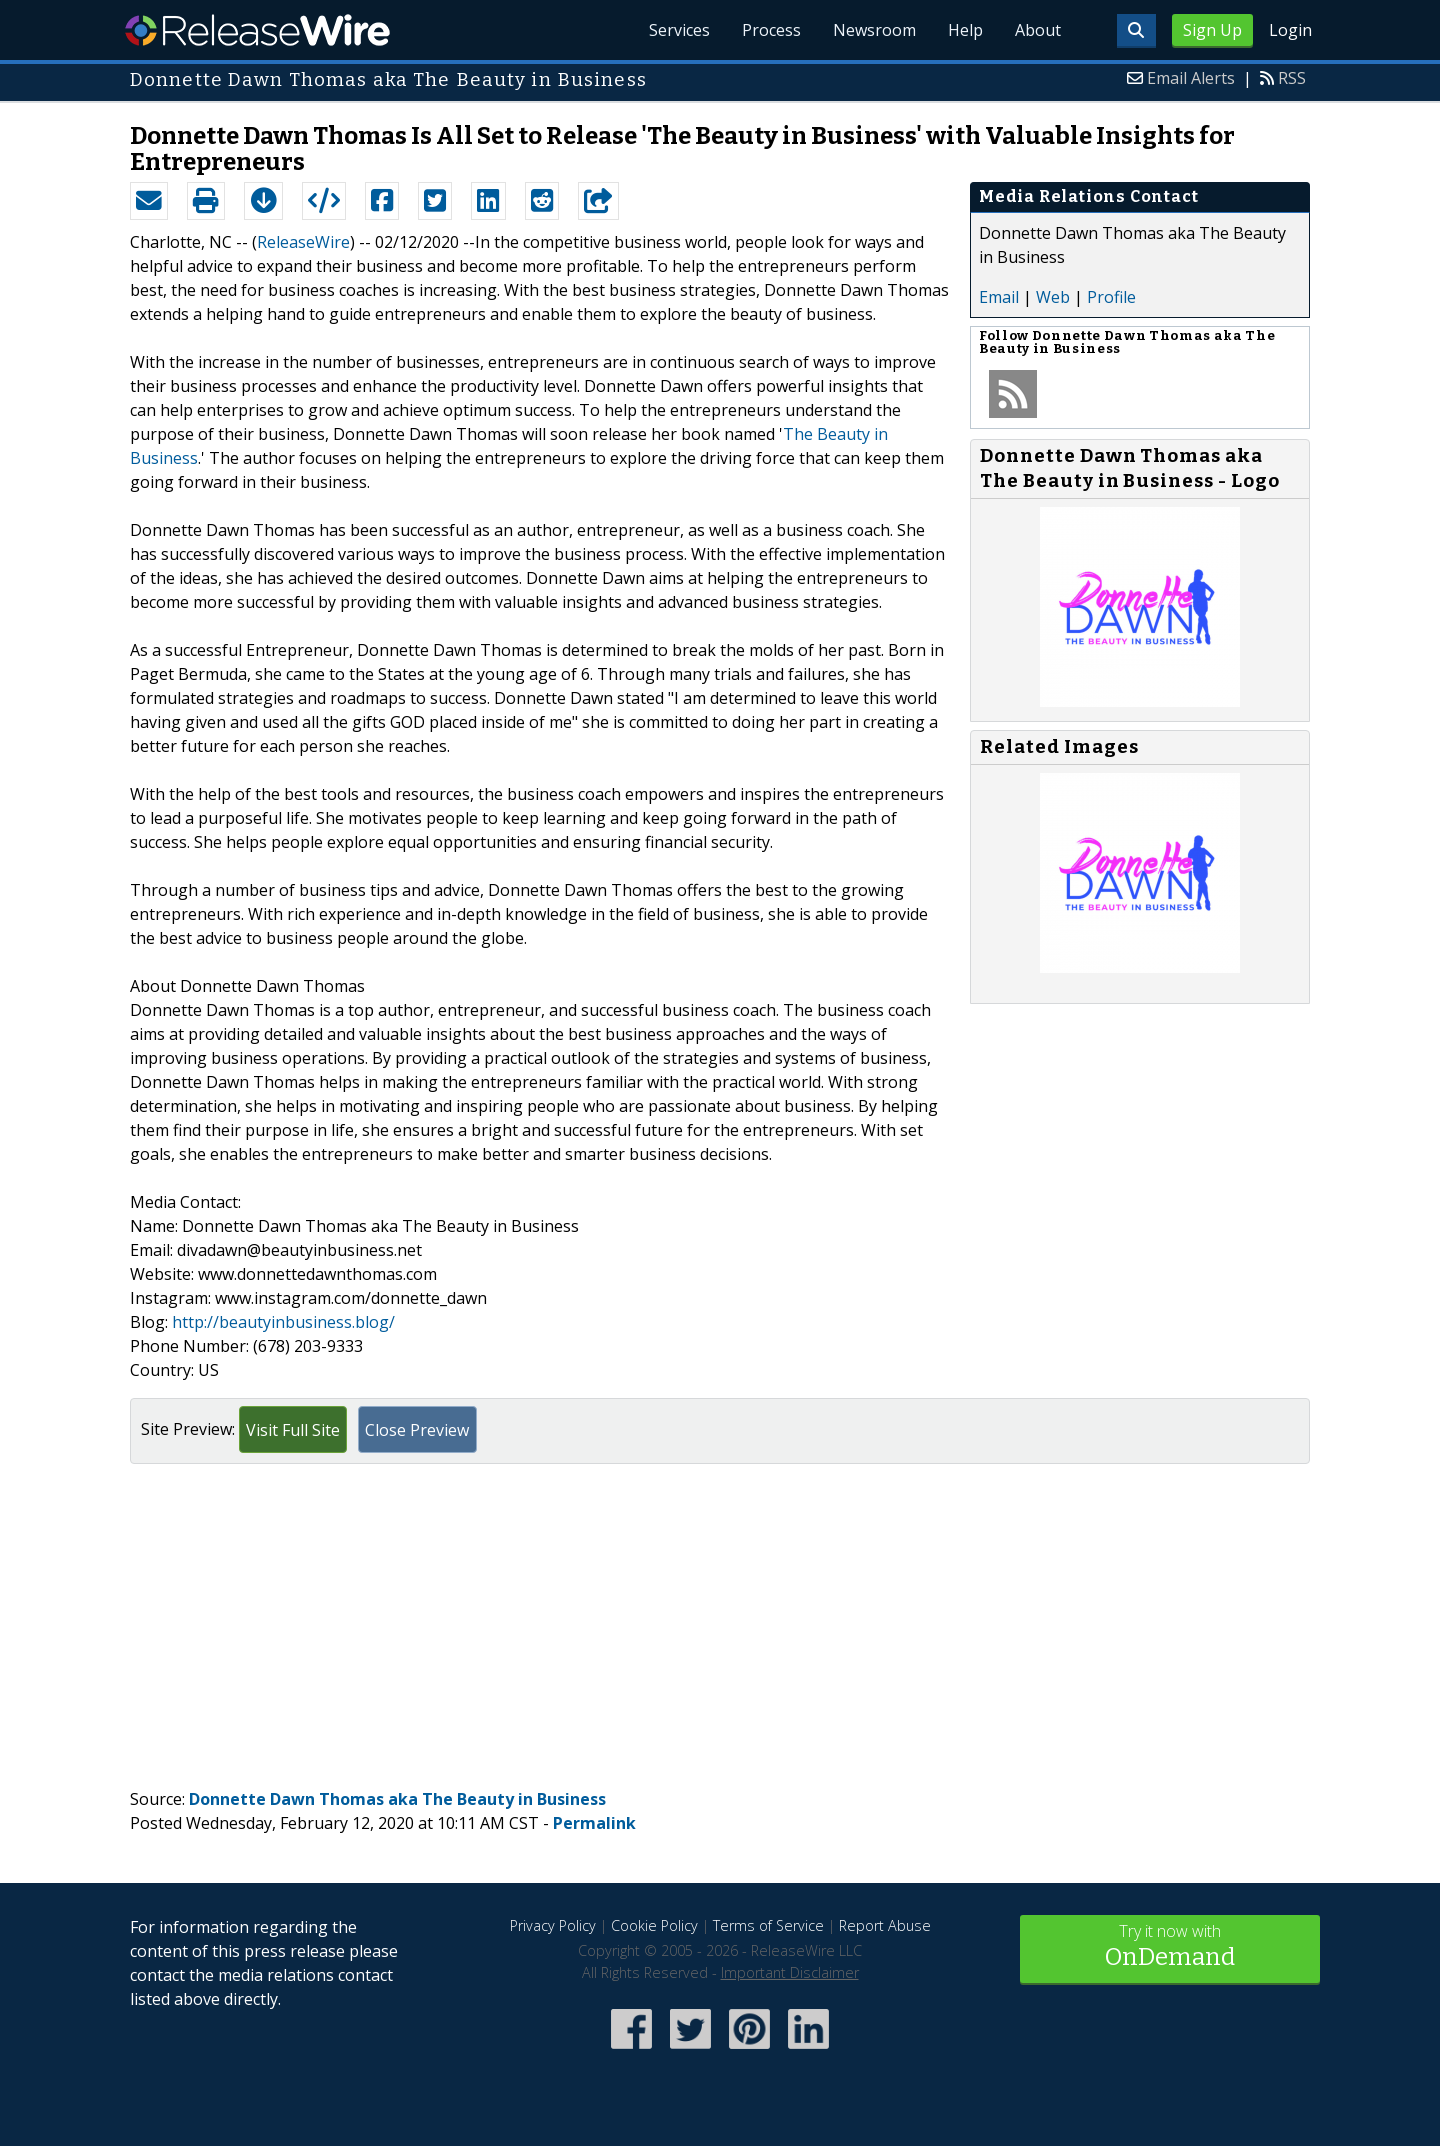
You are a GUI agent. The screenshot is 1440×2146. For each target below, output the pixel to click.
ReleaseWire (257, 30)
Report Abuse (885, 1925)
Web (1053, 297)
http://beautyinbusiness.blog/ (283, 1322)
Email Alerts (1191, 78)
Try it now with (1170, 1947)
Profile (1111, 297)
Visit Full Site (293, 1430)
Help (965, 30)
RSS (1292, 78)
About (1038, 30)
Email (999, 297)
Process (771, 30)
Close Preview (417, 1430)
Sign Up (1212, 30)
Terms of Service (768, 1925)
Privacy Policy (553, 1925)
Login (1290, 30)
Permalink (594, 1823)
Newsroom (874, 30)
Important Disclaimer (790, 1972)
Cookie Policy (654, 1925)
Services (679, 30)
